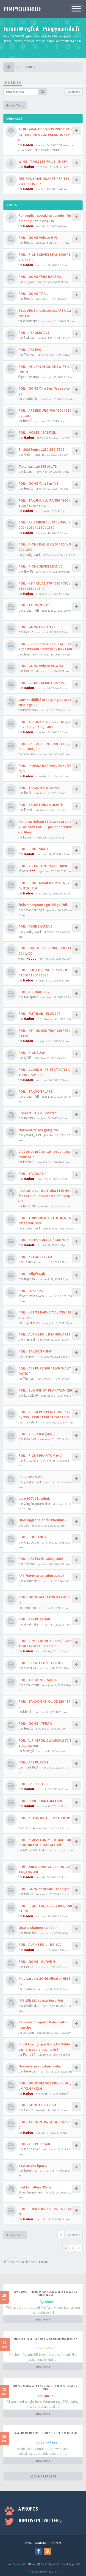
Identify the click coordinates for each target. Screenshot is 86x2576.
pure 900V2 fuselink (34, 1498)
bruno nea (34, 2192)
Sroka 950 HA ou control (38, 1113)
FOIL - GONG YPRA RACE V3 (40, 276)
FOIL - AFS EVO (30, 349)
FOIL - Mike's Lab (32, 1273)
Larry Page (49, 2442)
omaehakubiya (34, 910)
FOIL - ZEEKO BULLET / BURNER (43, 1239)
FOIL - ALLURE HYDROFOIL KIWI (43, 865)
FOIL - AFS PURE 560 (34, 1619)
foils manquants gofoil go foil (43, 904)
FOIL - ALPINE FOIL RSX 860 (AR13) (45, 1334)
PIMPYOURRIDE (22, 9)
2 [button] (72, 2247)
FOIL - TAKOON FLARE (36, 1091)
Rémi (27, 792)
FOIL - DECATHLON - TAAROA (41, 1662)
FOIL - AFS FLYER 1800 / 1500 (41, 1558)
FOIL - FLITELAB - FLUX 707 (39, 1013)
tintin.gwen (35, 1296)
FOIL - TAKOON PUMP (35, 1351)
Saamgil (28, 754)
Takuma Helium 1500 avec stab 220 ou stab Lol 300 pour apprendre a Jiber (45, 826)
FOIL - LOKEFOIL (31, 1290)
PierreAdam (32, 2149)
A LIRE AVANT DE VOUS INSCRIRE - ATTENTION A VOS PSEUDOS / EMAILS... (45, 134)
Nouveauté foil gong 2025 (39, 1130)
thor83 (28, 571)
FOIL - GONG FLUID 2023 (37, 2105)
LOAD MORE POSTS (43, 2476)
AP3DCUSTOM (33, 1850)
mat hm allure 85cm (35, 2187)
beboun (28, 2032)
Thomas (29, 354)
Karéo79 (29, 1206)
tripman (29, 1279)
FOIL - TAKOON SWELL (36, 605)
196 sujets (73, 91)
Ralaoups (32, 377)
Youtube (41, 2543)
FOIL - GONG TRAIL (33, 293)
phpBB (76, 2564)
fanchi (28, 1118)
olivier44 (30, 1668)
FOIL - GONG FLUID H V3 (37, 626)
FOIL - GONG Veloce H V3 (38, 237)
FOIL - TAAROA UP (33, 1173)
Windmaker (31, 321)
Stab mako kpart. (33, 2165)
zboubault (30, 399)
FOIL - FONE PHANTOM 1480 (40, 1800)
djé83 (27, 1057)
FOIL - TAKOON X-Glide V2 (39, 787)
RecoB (28, 421)
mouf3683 (30, 1422)
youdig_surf (31, 554)
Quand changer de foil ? (38, 1927)
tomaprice (31, 997)
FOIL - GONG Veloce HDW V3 (41, 665)
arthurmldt (31, 610)
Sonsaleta (31, 1460)
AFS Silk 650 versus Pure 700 (41, 2000)
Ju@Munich (31, 1323)
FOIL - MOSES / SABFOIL (37, 432)
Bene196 (30, 1933)
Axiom (28, 454)
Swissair (30, 337)
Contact (55, 2543)
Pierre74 (29, 2054)
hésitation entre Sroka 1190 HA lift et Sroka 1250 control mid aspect (45, 1195)
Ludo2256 (31, 1395)
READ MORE (43, 2319)
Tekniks (29, 1262)
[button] (79, 2247)
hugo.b (29, 281)
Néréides (30, 2071)
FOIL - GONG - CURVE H (37, 1961)
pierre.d (29, 1339)
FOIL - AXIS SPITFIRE (34, 1783)
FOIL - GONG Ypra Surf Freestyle (44, 1888)
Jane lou (49, 2396)
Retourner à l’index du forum (25, 2262)
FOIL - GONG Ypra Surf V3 (38, 483)
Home (27, 2543)
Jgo (26, 1525)
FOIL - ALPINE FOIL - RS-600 (40, 1944)
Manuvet (30, 1439)
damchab (29, 654)
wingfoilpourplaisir (37, 1504)
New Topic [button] (15, 105)
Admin (49, 2302)
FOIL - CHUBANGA (33, 1537)
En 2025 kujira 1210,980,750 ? (41, 449)
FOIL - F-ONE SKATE (34, 848)
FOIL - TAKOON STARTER (38, 1679)
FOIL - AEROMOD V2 (34, 992)
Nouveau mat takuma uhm (40, 2066)
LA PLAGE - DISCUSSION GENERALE (41, 150)
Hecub (28, 242)
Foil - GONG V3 (30, 1477)
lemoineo (29, 1608)
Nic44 (27, 1712)
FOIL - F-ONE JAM (32, 1052)
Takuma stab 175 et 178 (38, 466)
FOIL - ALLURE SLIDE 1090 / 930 (42, 682)
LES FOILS (12, 82)
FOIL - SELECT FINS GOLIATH (41, 804)
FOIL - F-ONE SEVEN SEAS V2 (40, 566)
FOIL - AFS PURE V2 (33, 1762)
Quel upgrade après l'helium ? (43, 1520)
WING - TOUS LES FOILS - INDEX (43, 161)
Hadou (28, 145)
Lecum (28, 471)
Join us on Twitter (40, 2520)
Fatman (28, 1162)
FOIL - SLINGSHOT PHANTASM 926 (45, 1390)
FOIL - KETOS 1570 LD (35, 1256)
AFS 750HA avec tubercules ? (41, 1575)
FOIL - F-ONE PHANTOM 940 (40, 1455)
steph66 (29, 1828)
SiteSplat (49, 2348)
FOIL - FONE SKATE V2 (35, 926)
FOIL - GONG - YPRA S (35, 1723)
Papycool (29, 710)
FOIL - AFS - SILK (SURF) (37, 1433)
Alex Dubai (31, 1542)
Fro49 (28, 809)
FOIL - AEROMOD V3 (34, 332)
